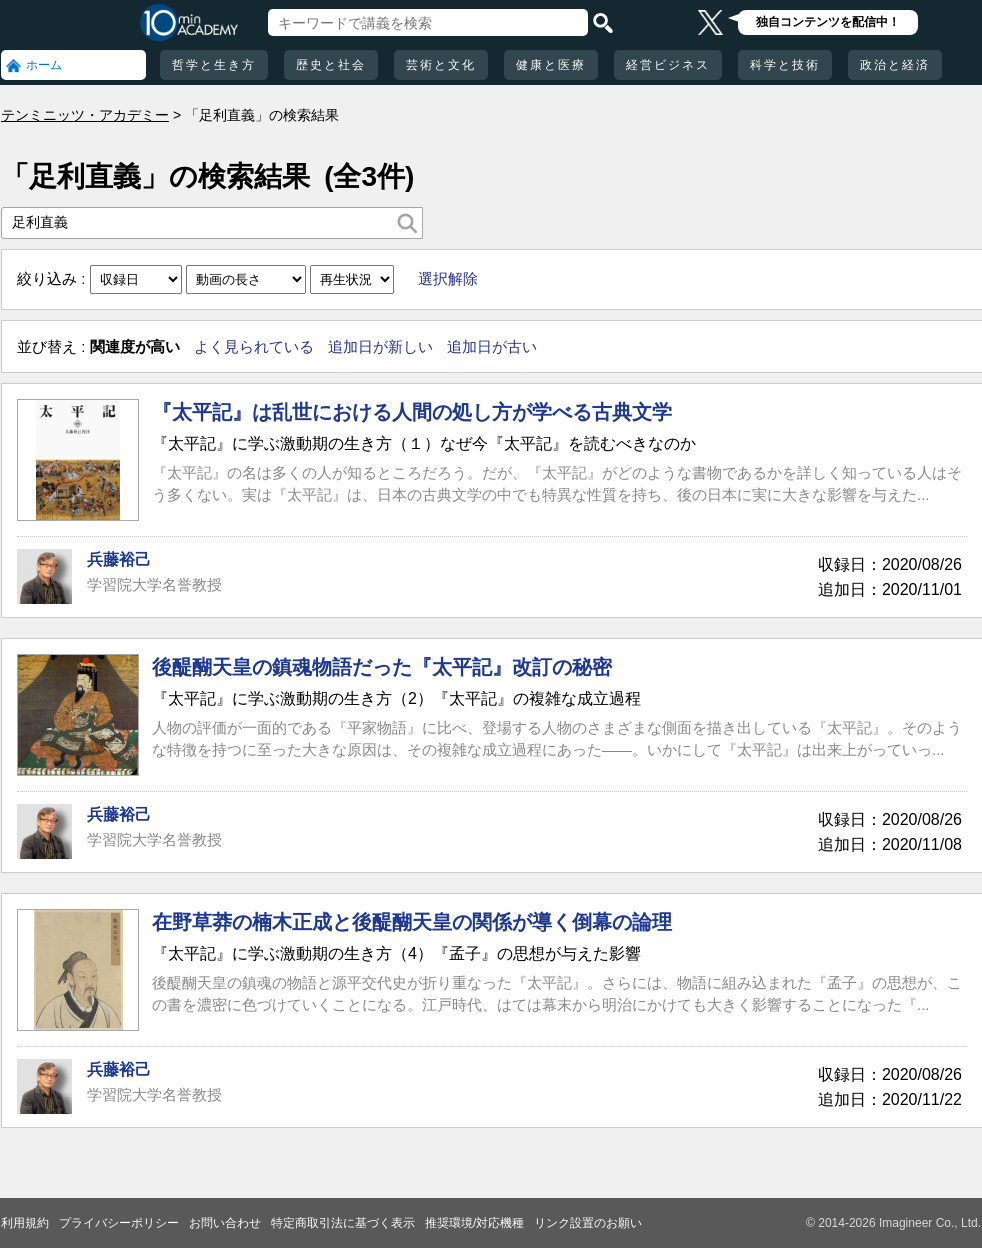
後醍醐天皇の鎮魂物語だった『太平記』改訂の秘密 (382, 667)
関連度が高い (135, 346)
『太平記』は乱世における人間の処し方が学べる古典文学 (412, 412)
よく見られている (254, 346)
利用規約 (25, 1223)
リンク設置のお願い (588, 1223)
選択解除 (448, 278)
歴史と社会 (331, 65)
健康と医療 (551, 65)
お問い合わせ (225, 1223)
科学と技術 (785, 65)
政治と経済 (895, 65)
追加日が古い (492, 346)
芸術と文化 (441, 65)
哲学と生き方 (214, 65)
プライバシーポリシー (119, 1223)
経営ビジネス (668, 65)
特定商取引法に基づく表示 (343, 1223)
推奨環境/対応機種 (474, 1223)
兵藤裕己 (119, 559)
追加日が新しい (380, 346)
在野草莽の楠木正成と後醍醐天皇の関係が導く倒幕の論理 (412, 922)
